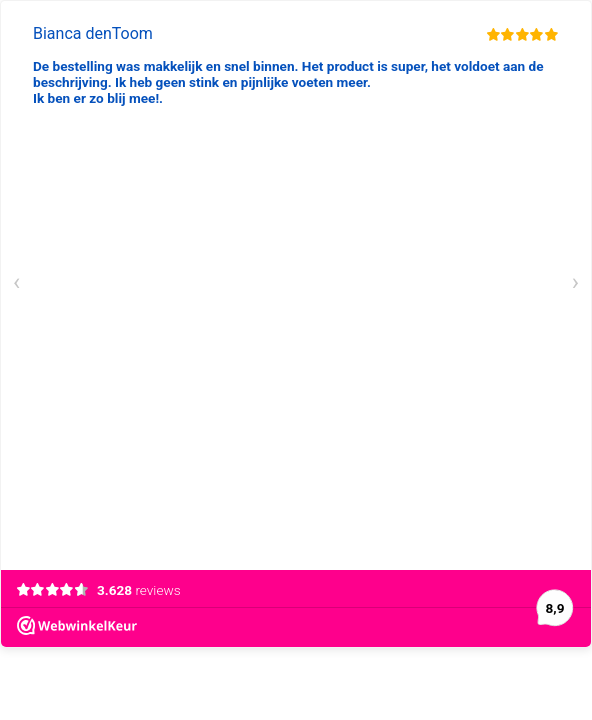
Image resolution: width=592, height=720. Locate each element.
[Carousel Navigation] (296, 285)
